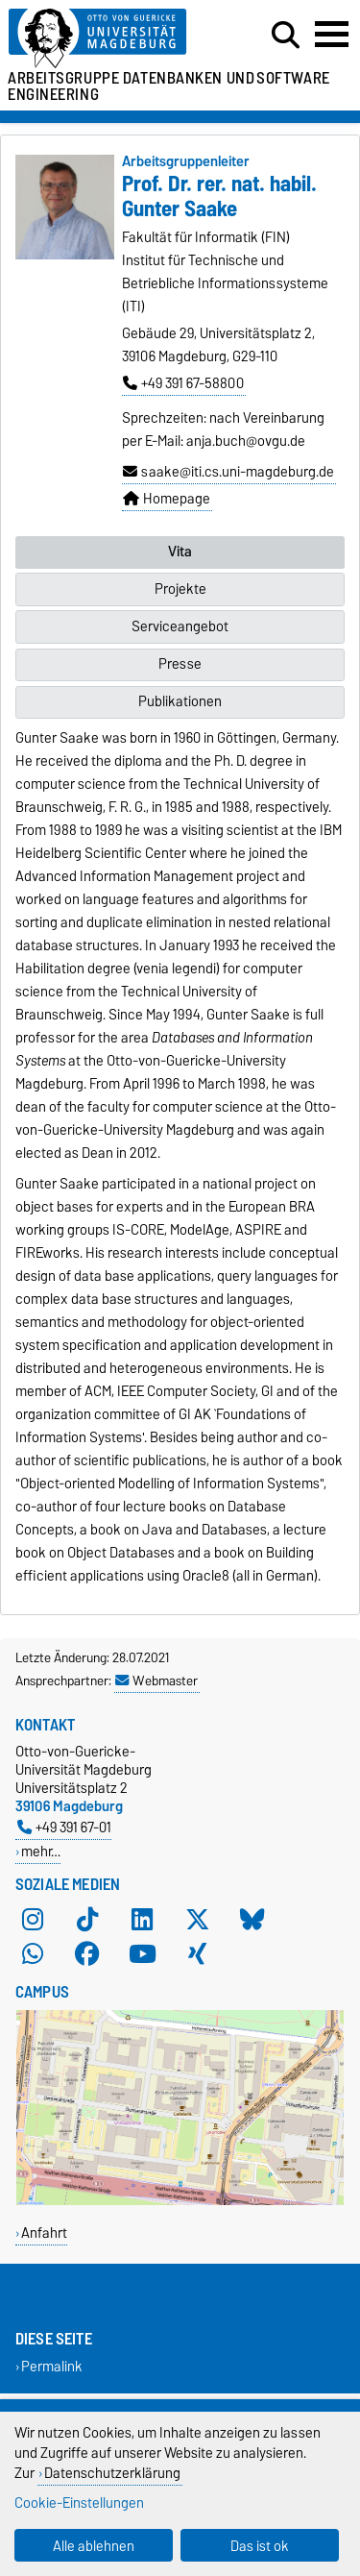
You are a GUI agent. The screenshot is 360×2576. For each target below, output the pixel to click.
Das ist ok (259, 2546)
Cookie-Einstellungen (79, 2502)
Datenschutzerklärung (112, 2473)
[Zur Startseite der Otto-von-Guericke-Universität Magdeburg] (111, 39)
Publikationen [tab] (180, 701)
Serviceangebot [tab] (180, 626)
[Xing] (197, 1953)
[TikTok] (87, 1918)
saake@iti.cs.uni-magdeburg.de (228, 471)
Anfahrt (44, 2232)
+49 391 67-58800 (183, 383)
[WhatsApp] (32, 1953)
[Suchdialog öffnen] (286, 35)
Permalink (52, 2367)
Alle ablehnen (93, 2546)
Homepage (166, 498)
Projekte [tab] (180, 589)
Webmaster (156, 1680)
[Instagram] (32, 1918)
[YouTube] (142, 1953)
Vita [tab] (180, 551)
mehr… (40, 1851)
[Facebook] (87, 1953)
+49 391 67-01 (64, 1827)
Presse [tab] (180, 663)
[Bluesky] (252, 1918)
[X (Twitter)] (197, 1918)
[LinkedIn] (142, 1918)
